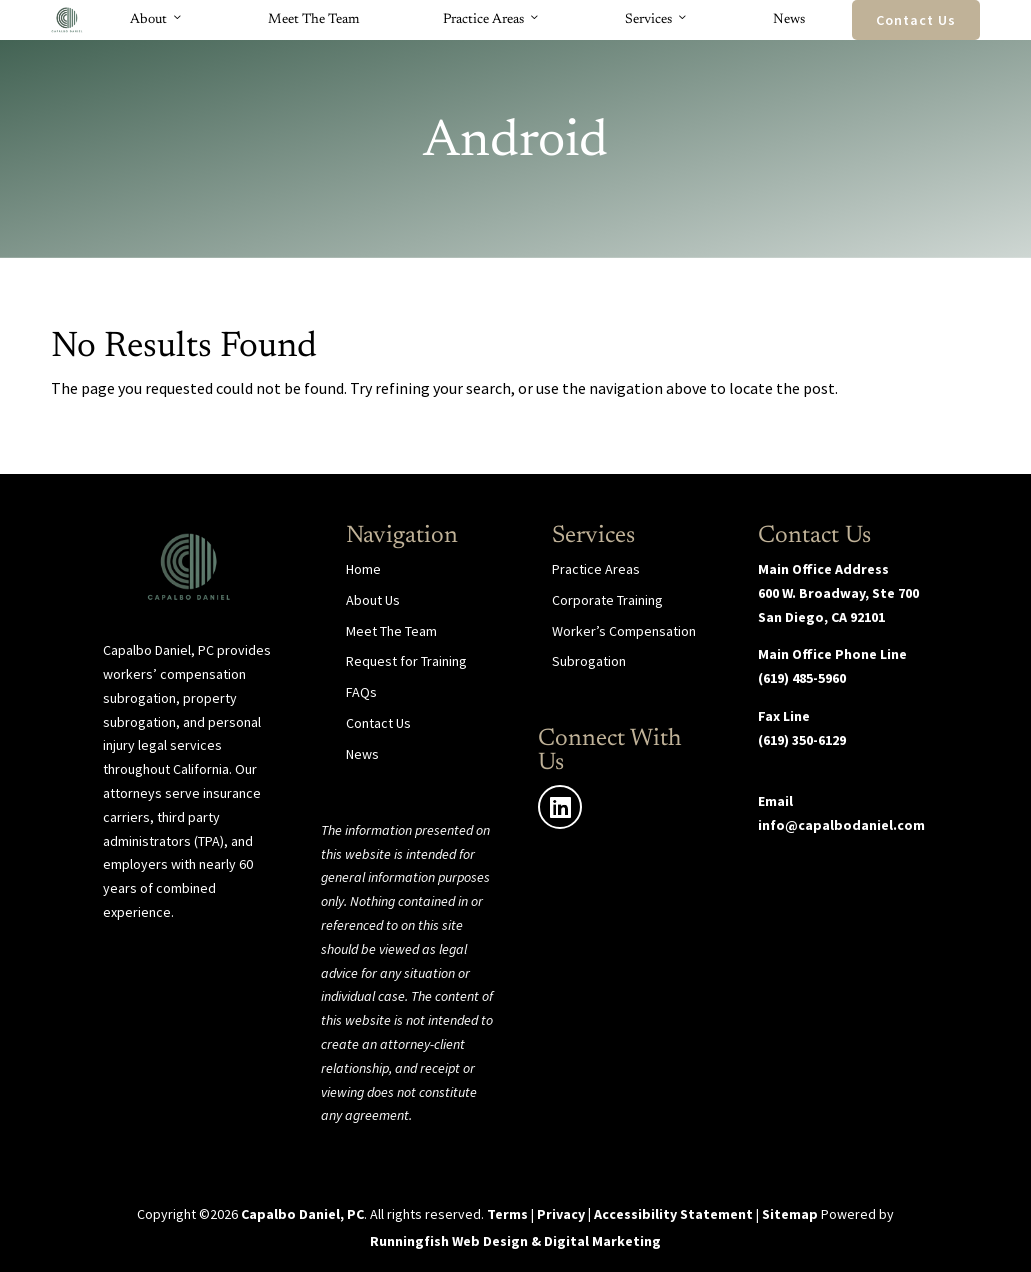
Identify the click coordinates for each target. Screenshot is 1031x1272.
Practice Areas (492, 20)
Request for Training (406, 661)
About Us (373, 600)
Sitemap (790, 1214)
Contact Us (916, 20)
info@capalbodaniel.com (841, 825)
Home (363, 569)
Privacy (561, 1214)
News (789, 20)
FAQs (361, 692)
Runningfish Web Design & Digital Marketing (515, 1241)
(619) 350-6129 (802, 740)
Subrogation (589, 661)
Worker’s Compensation (624, 631)
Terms (507, 1214)
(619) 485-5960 (802, 678)
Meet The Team (313, 20)
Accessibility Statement (673, 1214)
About (157, 20)
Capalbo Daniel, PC (302, 1214)
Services (657, 20)
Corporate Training (607, 600)
